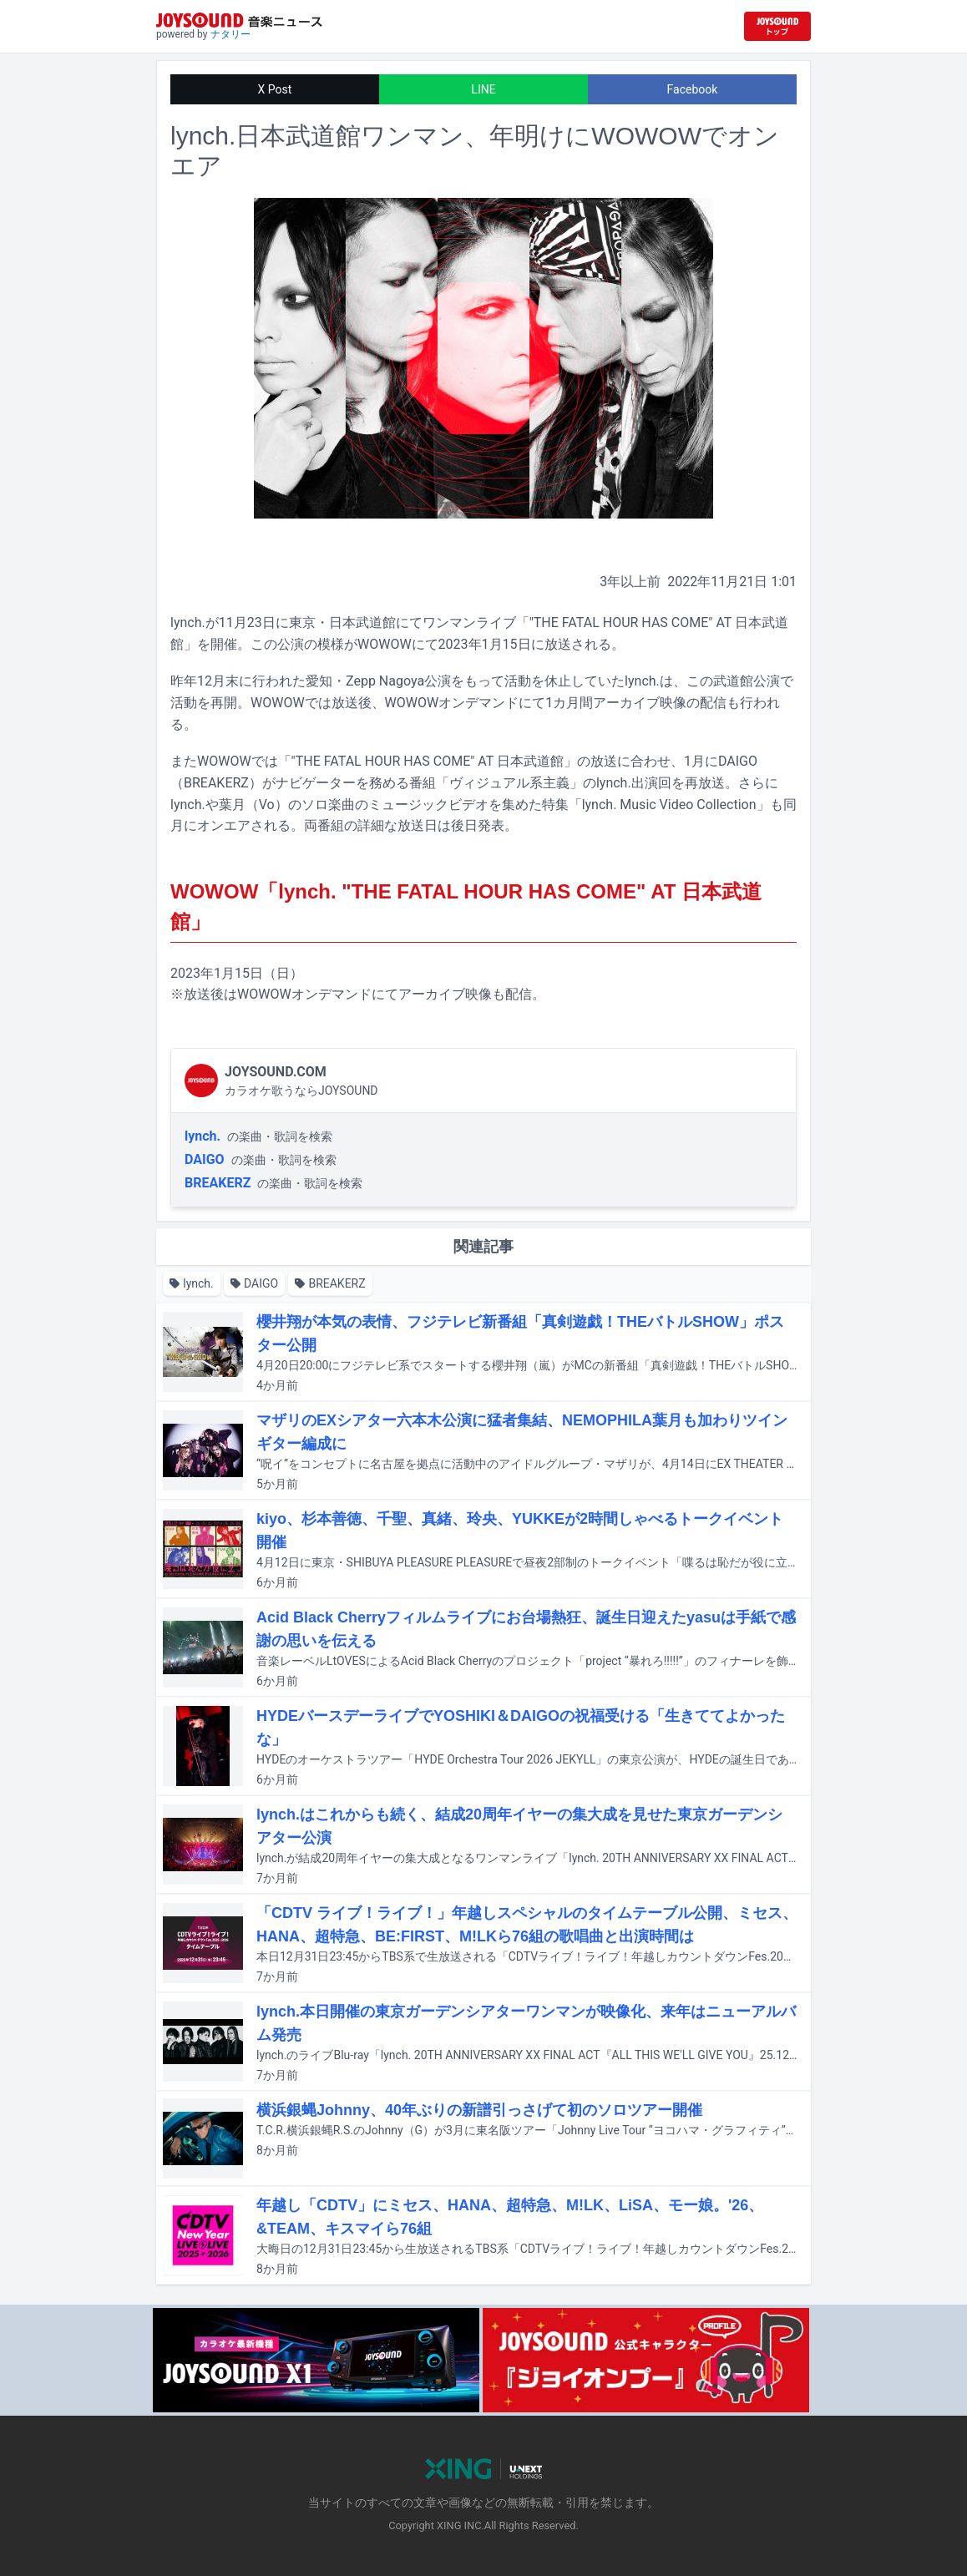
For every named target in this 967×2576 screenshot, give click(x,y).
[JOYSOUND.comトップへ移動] (777, 26)
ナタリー (230, 34)
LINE (483, 89)
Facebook (692, 89)
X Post (275, 89)
